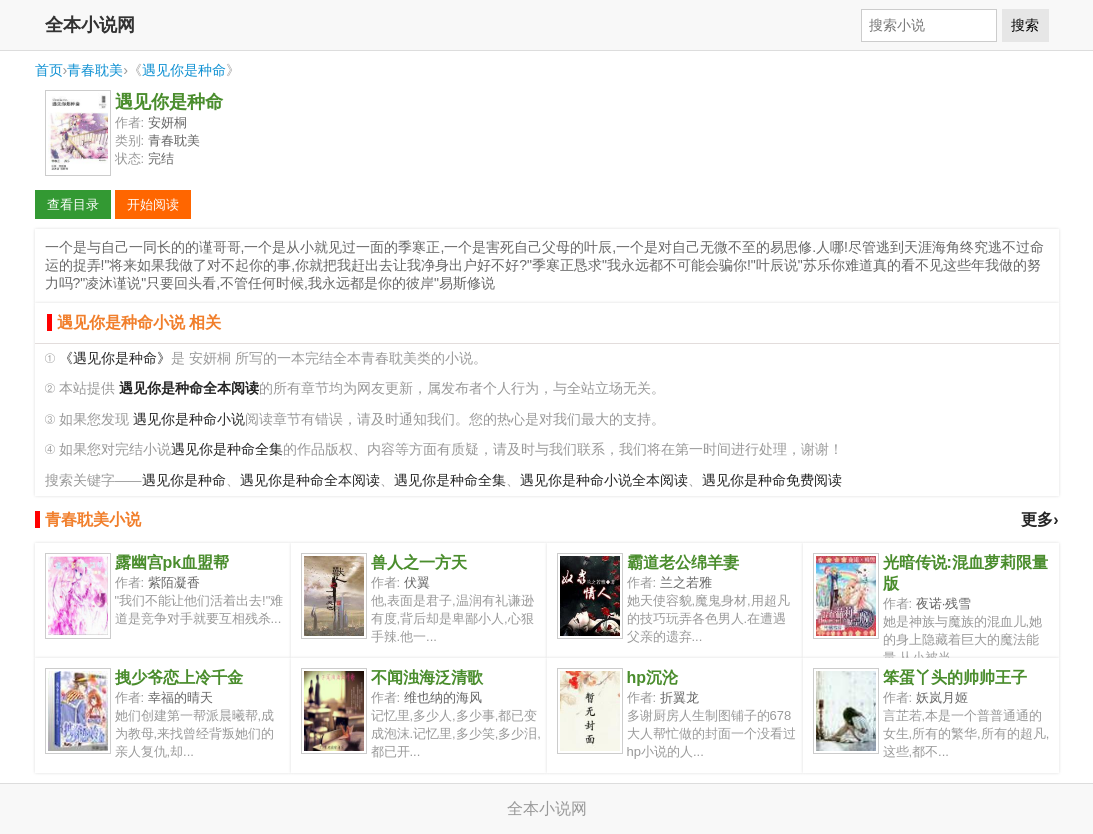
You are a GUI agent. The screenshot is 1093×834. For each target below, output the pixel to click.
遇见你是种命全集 (227, 449)
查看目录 (73, 204)
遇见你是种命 (184, 70)
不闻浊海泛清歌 (427, 677)
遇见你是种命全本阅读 (310, 480)
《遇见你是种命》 (115, 358)
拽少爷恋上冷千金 (179, 677)
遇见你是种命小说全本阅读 (604, 480)
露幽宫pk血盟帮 (172, 562)
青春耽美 (95, 70)
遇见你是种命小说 (189, 419)
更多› (1039, 519)
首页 (49, 70)
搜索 (1025, 25)
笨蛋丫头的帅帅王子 (955, 677)
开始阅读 (153, 204)
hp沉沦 (653, 677)
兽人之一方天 (419, 562)
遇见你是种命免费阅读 (772, 480)
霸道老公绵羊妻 (683, 562)
